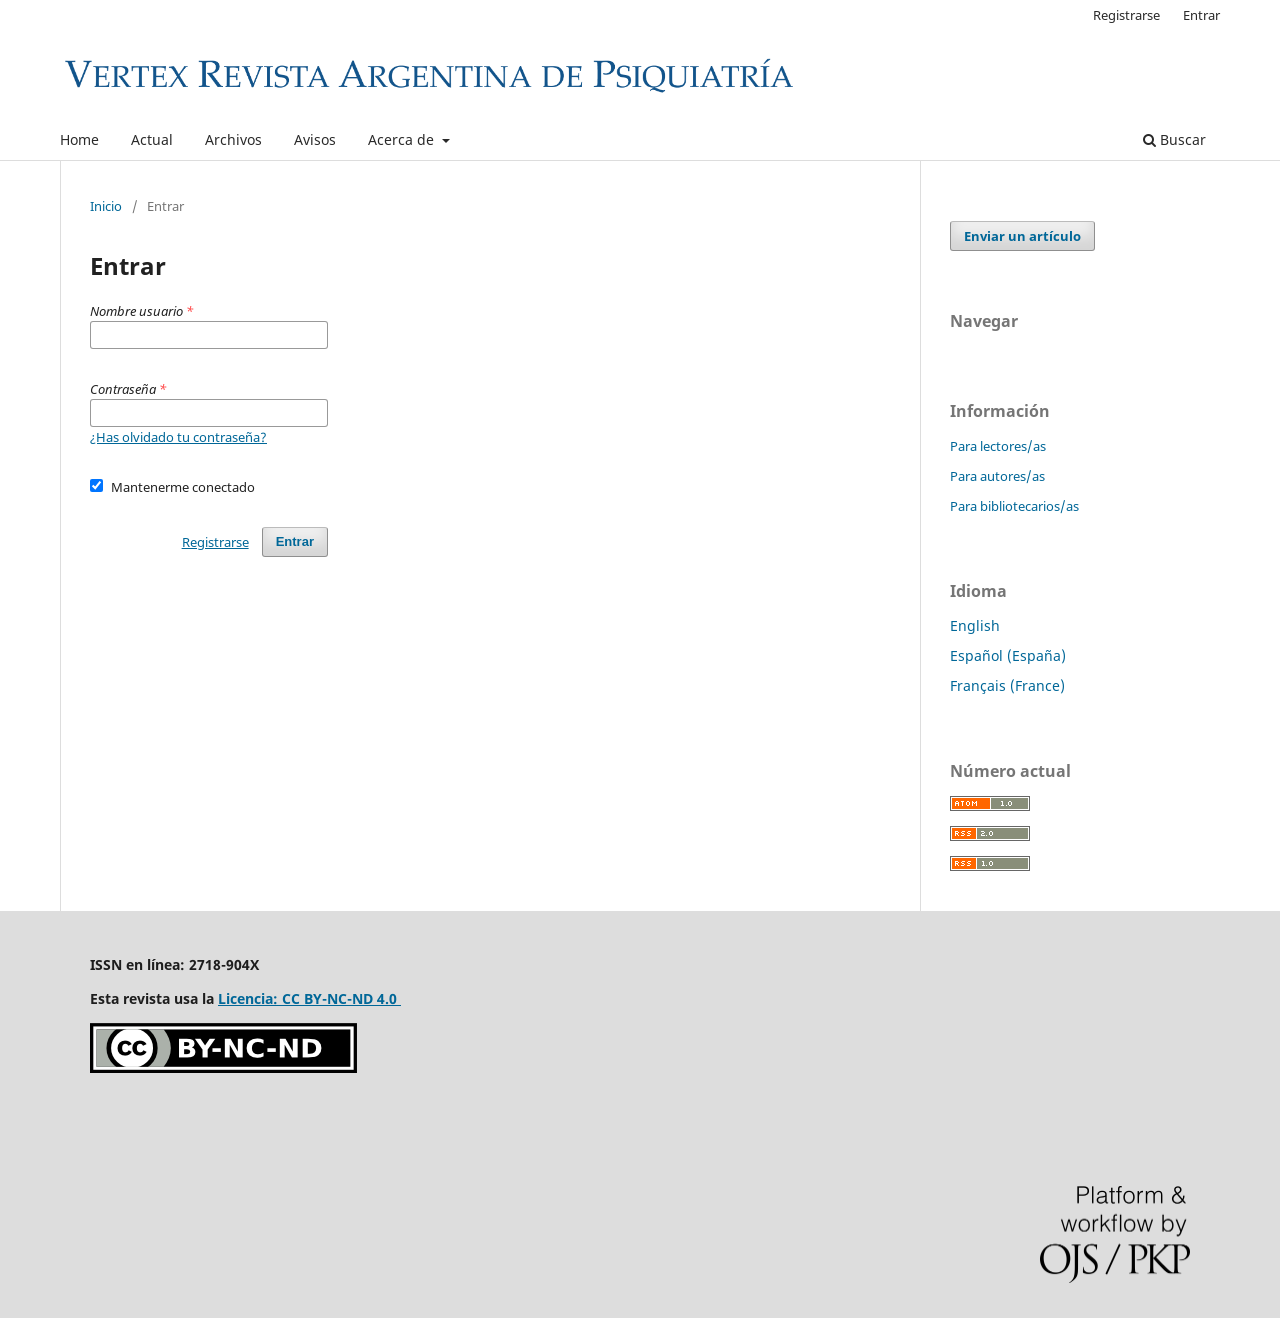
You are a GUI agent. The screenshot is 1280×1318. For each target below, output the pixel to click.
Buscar (1174, 139)
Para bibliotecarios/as (1014, 506)
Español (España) (1008, 655)
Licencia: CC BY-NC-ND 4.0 (309, 998)
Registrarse (1126, 15)
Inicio (106, 206)
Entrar (1201, 15)
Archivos (233, 139)
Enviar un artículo (1022, 236)
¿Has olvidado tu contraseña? (178, 437)
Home (79, 139)
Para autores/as (997, 476)
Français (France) (1007, 685)
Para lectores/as (998, 446)
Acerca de (403, 139)
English (975, 625)
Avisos (315, 139)
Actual (152, 139)
